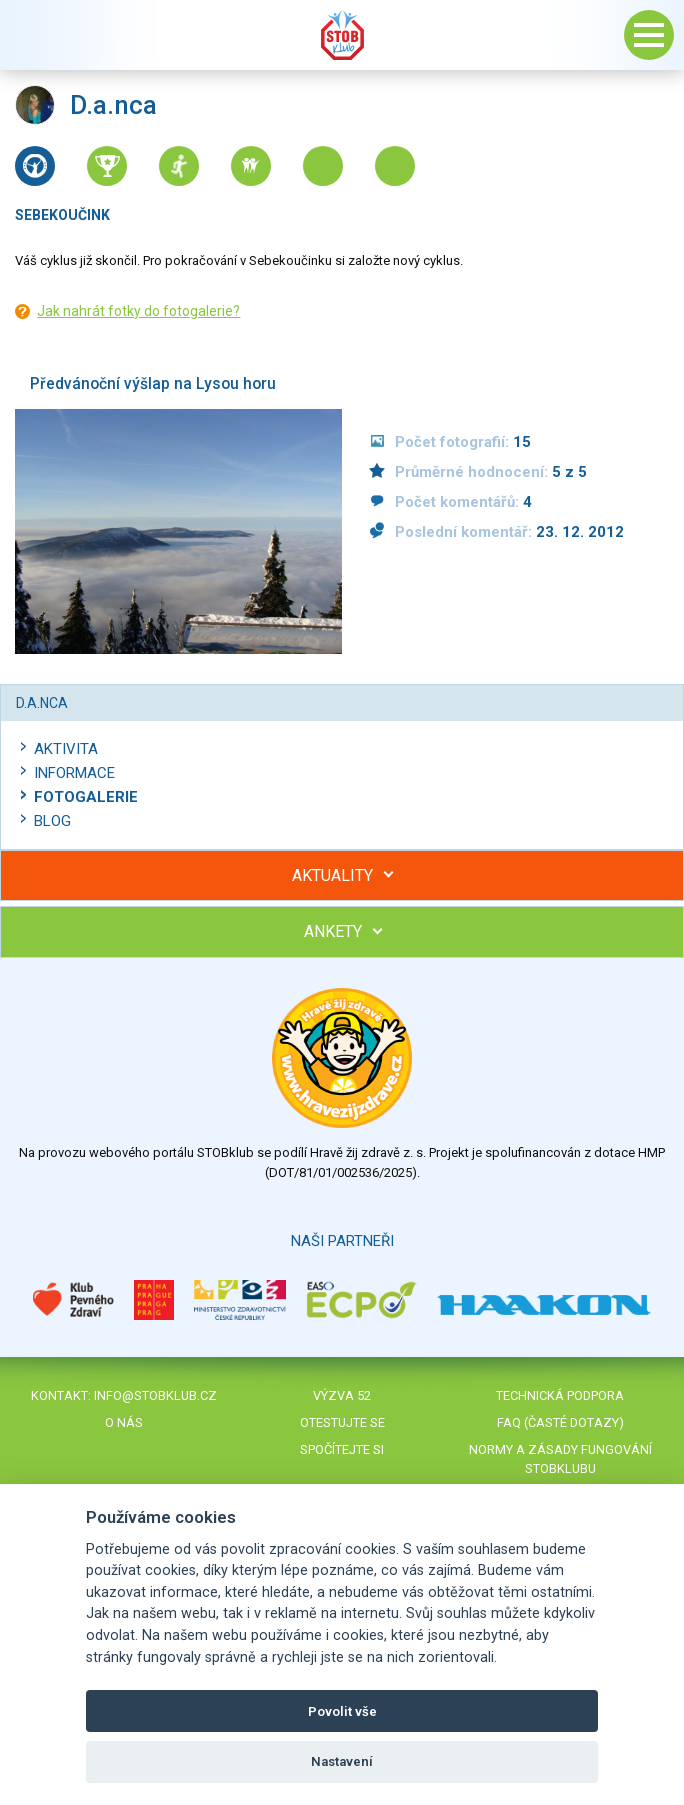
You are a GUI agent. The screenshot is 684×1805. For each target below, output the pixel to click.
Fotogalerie (86, 797)
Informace (74, 773)
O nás (124, 1422)
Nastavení (342, 1761)
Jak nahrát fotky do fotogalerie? (138, 311)
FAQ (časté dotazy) (560, 1422)
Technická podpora (560, 1395)
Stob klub (342, 35)
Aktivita (66, 749)
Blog (52, 821)
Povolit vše (342, 1711)
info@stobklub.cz (155, 1395)
